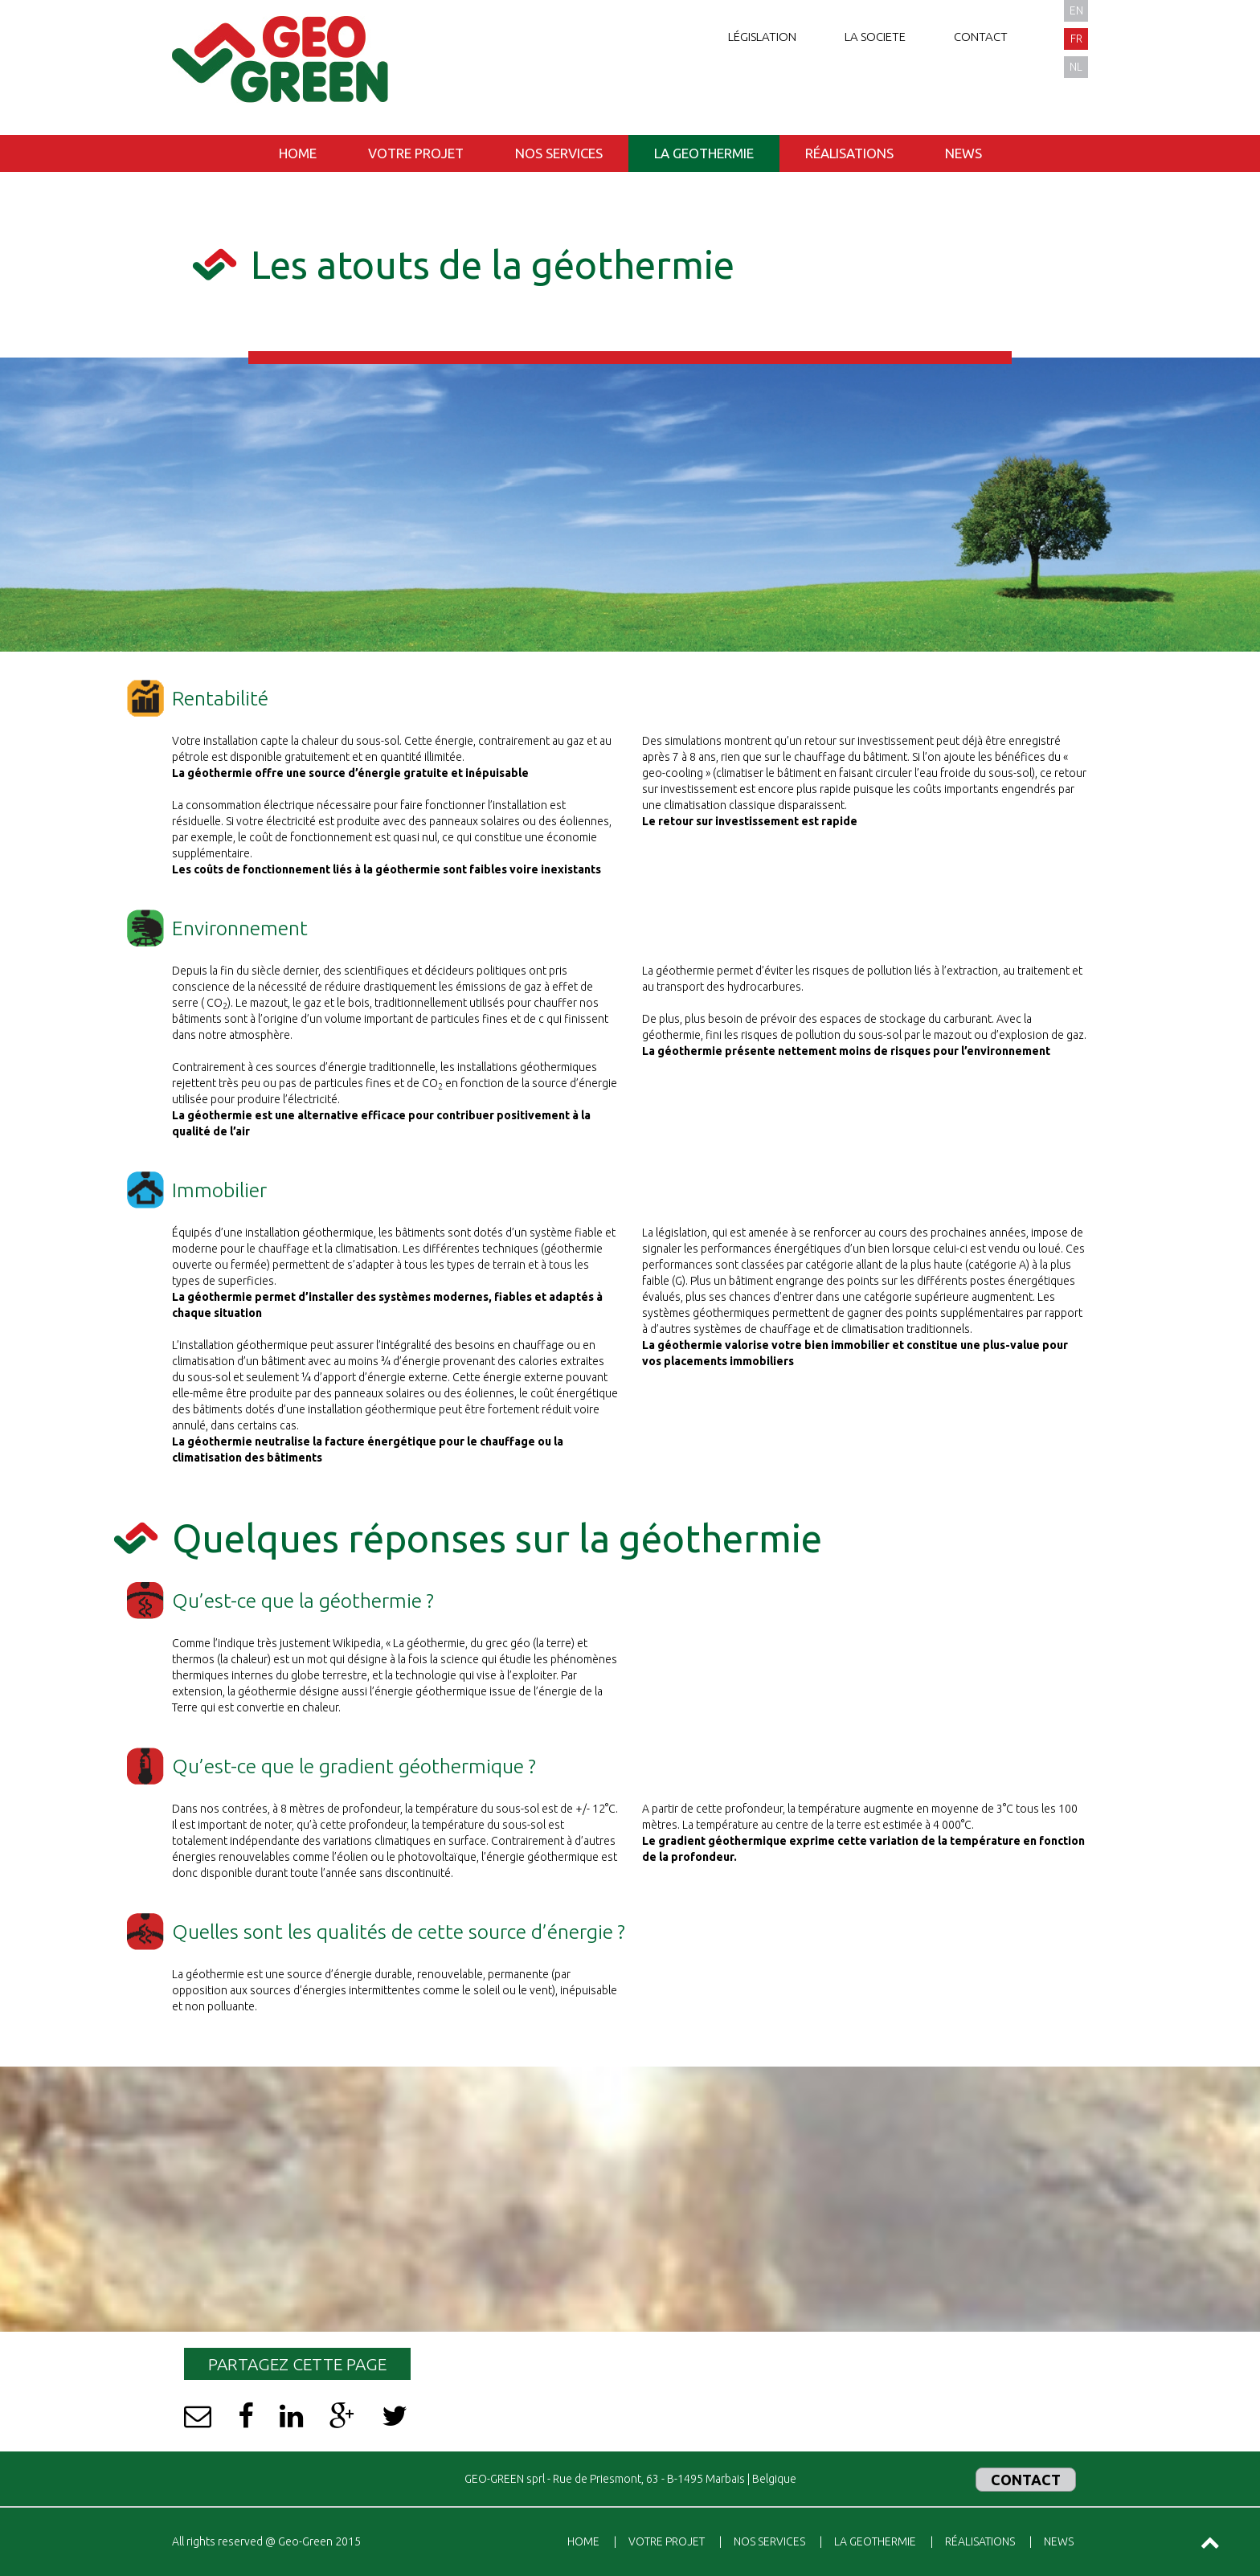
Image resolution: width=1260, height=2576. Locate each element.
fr (1076, 38)
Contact (981, 36)
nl (1076, 66)
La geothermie (704, 153)
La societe (875, 36)
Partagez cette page (297, 2364)
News (963, 153)
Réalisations (849, 153)
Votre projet (416, 153)
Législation (762, 36)
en (1076, 10)
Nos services (559, 153)
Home (298, 153)
